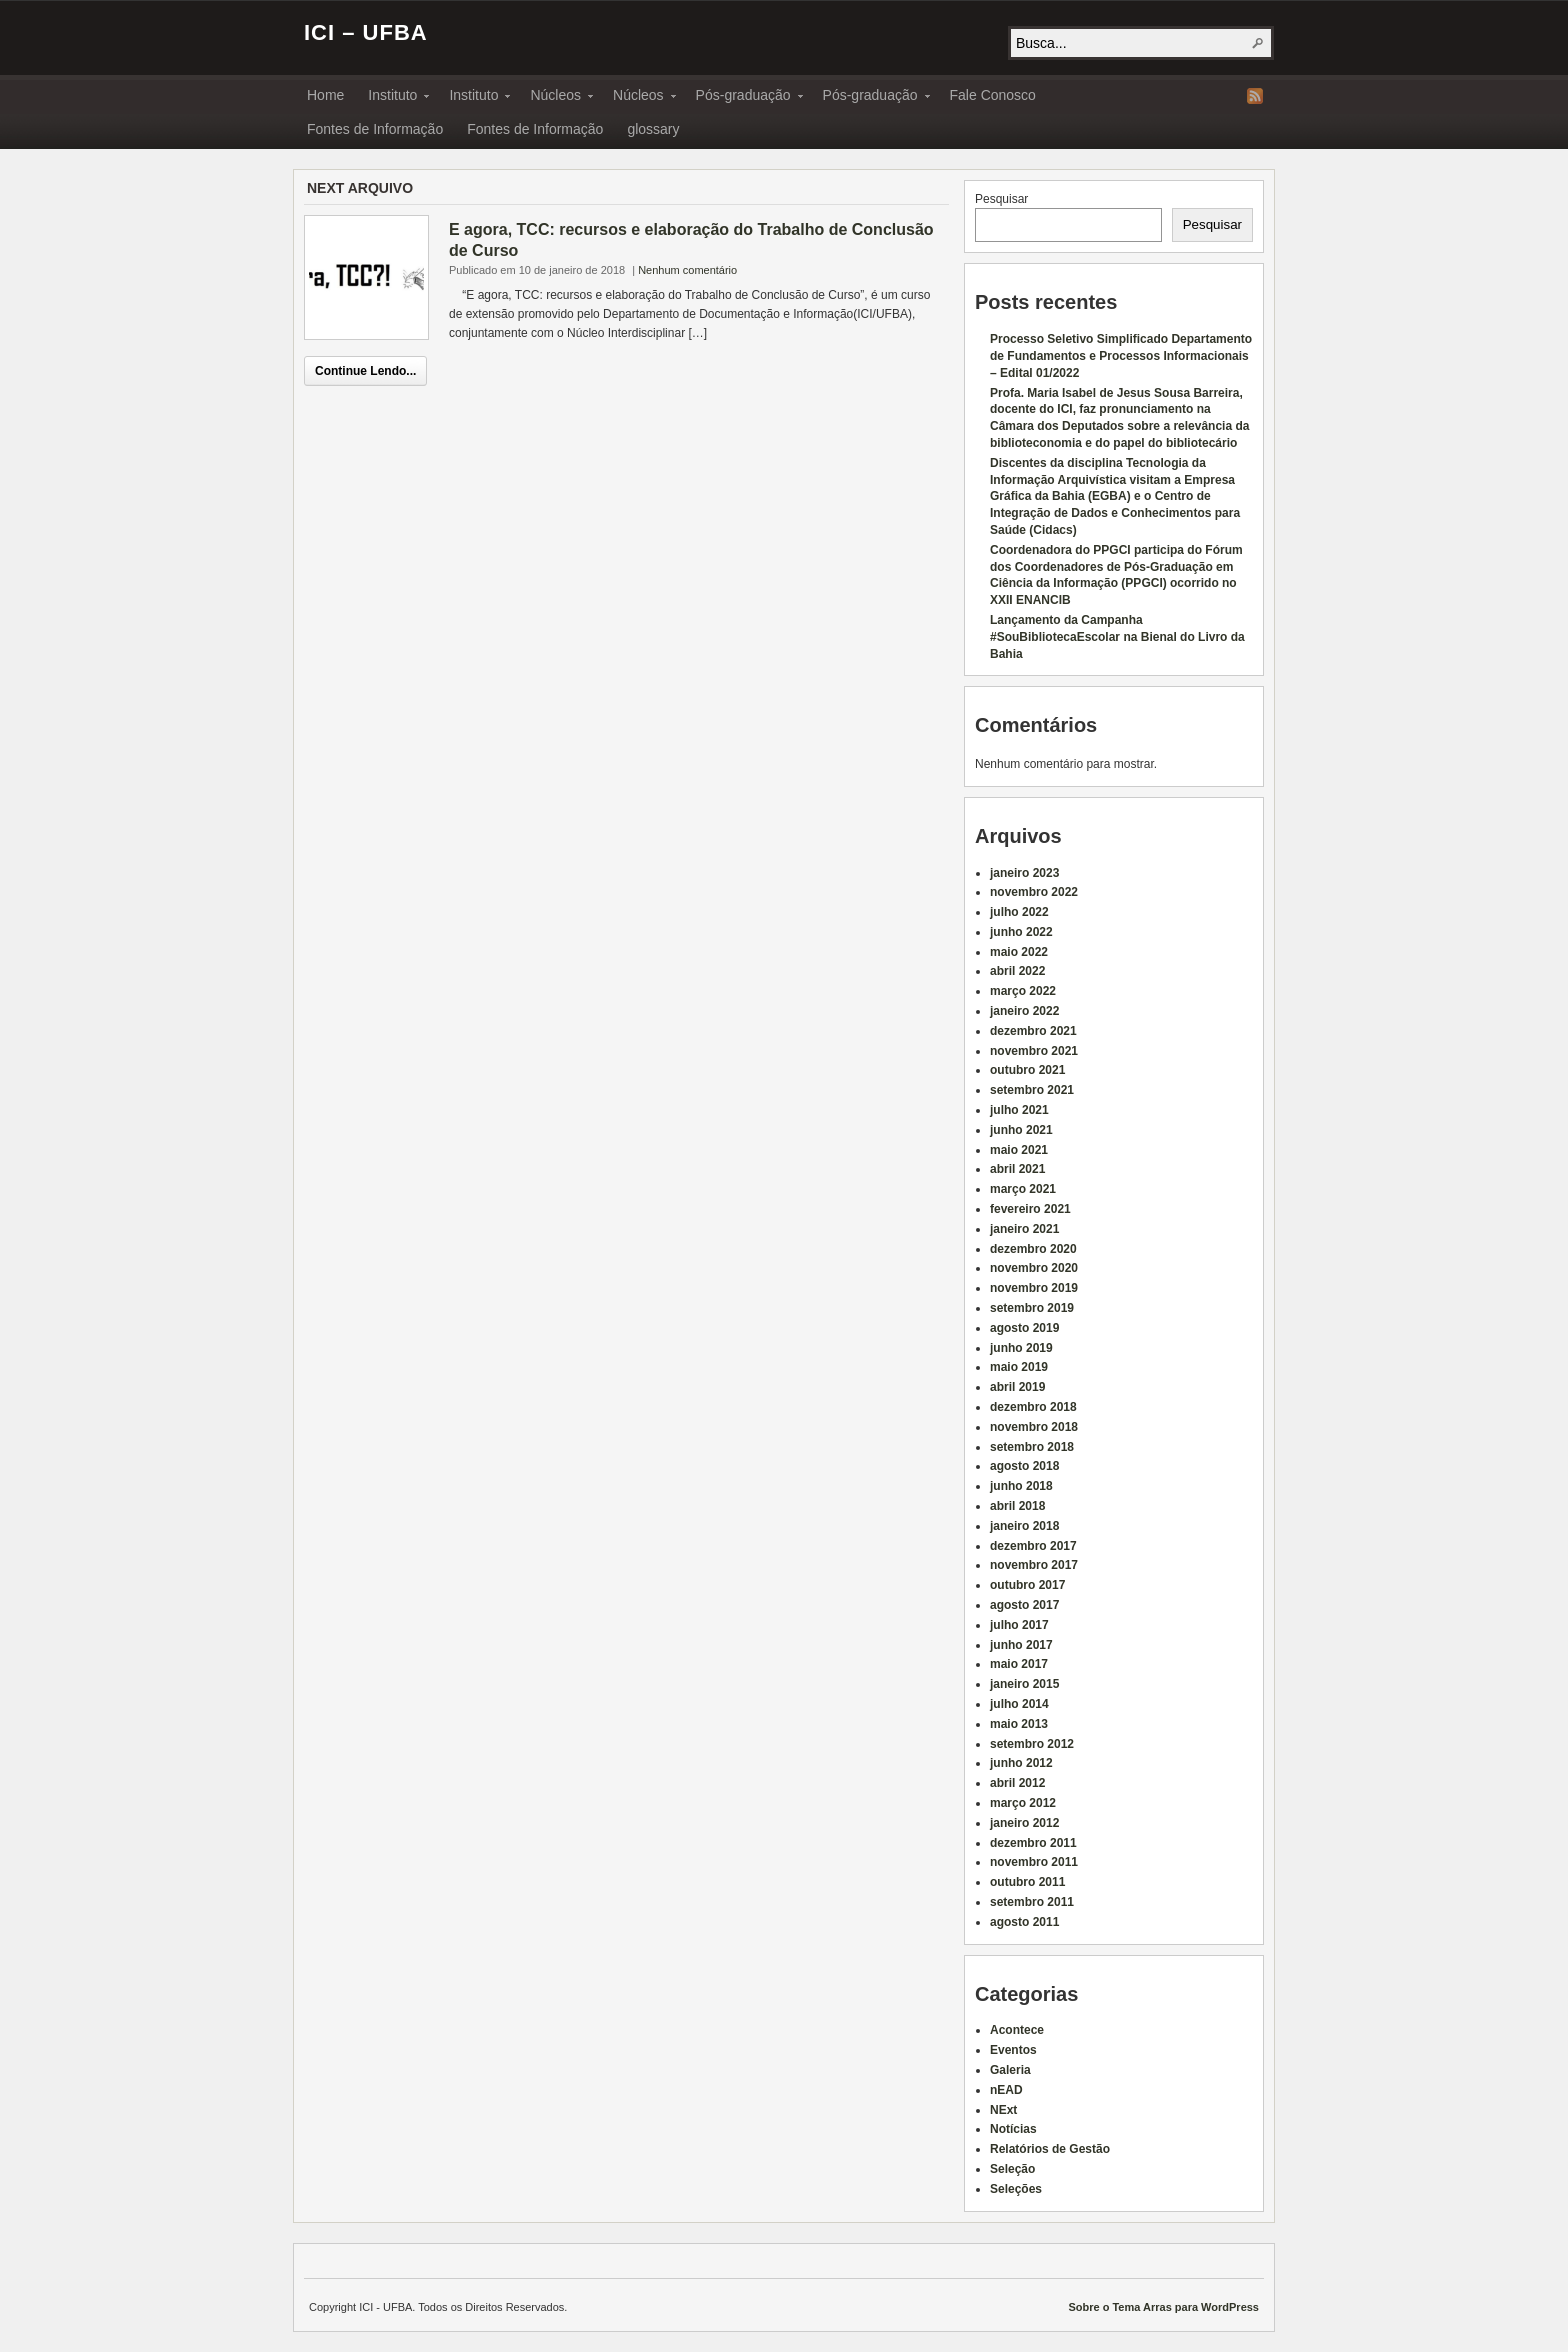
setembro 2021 (1032, 1090)
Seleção (1012, 2169)
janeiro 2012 (1024, 1823)
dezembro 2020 (1033, 1249)
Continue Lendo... (365, 371)
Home (325, 95)
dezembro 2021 (1033, 1031)
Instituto (392, 98)
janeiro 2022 (1024, 1011)
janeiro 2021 (1024, 1229)
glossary (653, 129)
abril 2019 (1017, 1387)
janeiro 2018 (1024, 1526)
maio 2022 (1019, 952)
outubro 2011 (1027, 1882)
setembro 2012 (1032, 1744)
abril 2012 (1017, 1783)
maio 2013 (1019, 1724)
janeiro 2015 (1024, 1684)
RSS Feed (1255, 96)
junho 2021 (1021, 1130)
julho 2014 (1019, 1704)
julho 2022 (1019, 912)
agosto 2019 (1024, 1328)
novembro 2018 (1034, 1427)
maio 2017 (1019, 1664)
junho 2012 (1021, 1763)
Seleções (1016, 2189)
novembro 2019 (1034, 1288)
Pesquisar (1001, 199)
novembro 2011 (1034, 1862)
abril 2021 (1017, 1169)
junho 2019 (1021, 1348)
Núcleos (555, 98)
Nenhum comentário (687, 270)
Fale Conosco (993, 95)
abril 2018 (1017, 1506)
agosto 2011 (1024, 1922)
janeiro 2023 (1024, 873)
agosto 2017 (1024, 1605)
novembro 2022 (1034, 892)
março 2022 (1023, 991)
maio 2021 (1019, 1150)
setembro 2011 (1032, 1902)
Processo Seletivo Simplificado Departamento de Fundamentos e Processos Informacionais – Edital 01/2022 (1121, 356)
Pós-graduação (743, 98)
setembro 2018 (1032, 1447)
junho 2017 (1021, 1645)
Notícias (1013, 2129)
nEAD (1006, 2090)
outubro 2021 (1027, 1070)
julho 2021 (1019, 1110)
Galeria (1010, 2070)
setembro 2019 (1032, 1308)
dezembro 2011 (1033, 1843)
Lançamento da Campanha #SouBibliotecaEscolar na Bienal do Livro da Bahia (1117, 637)
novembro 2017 (1034, 1565)
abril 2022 (1017, 971)
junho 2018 (1021, 1486)
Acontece (1017, 2030)
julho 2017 (1019, 1625)
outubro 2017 (1027, 1585)
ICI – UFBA (366, 32)
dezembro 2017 (1033, 1546)
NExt (1003, 2110)
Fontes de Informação (375, 129)
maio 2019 (1019, 1367)
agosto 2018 (1024, 1466)
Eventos (1013, 2050)
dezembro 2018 (1033, 1407)
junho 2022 (1021, 932)
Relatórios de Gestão (1050, 2149)
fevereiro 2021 (1030, 1209)
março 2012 (1023, 1803)
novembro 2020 (1034, 1268)
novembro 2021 (1034, 1051)
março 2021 (1023, 1189)
